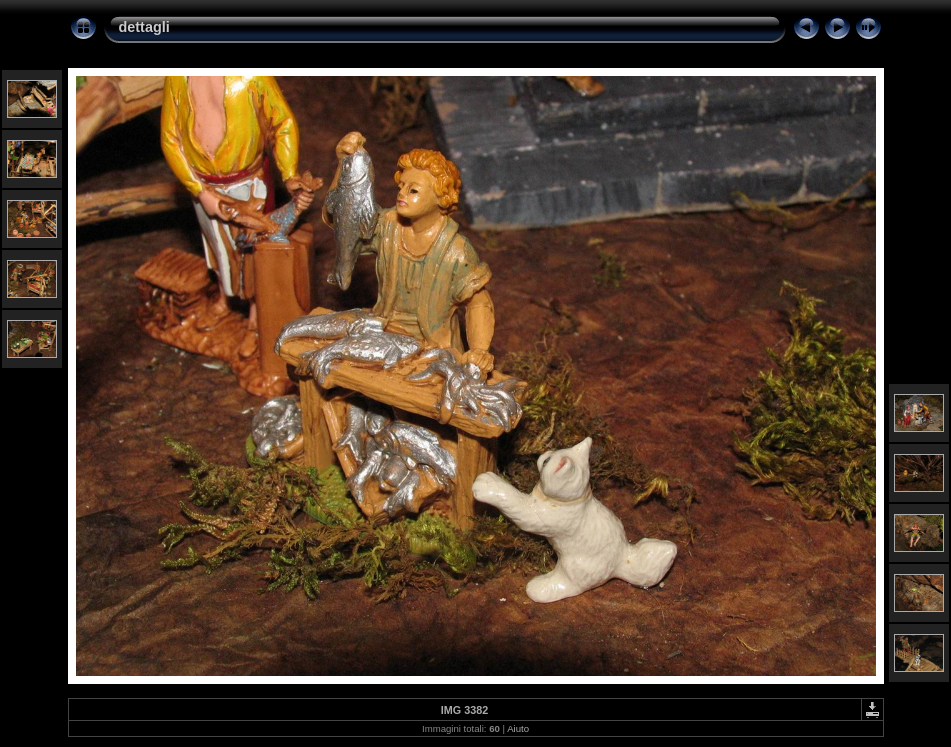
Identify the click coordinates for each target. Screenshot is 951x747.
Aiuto (518, 728)
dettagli (144, 27)
